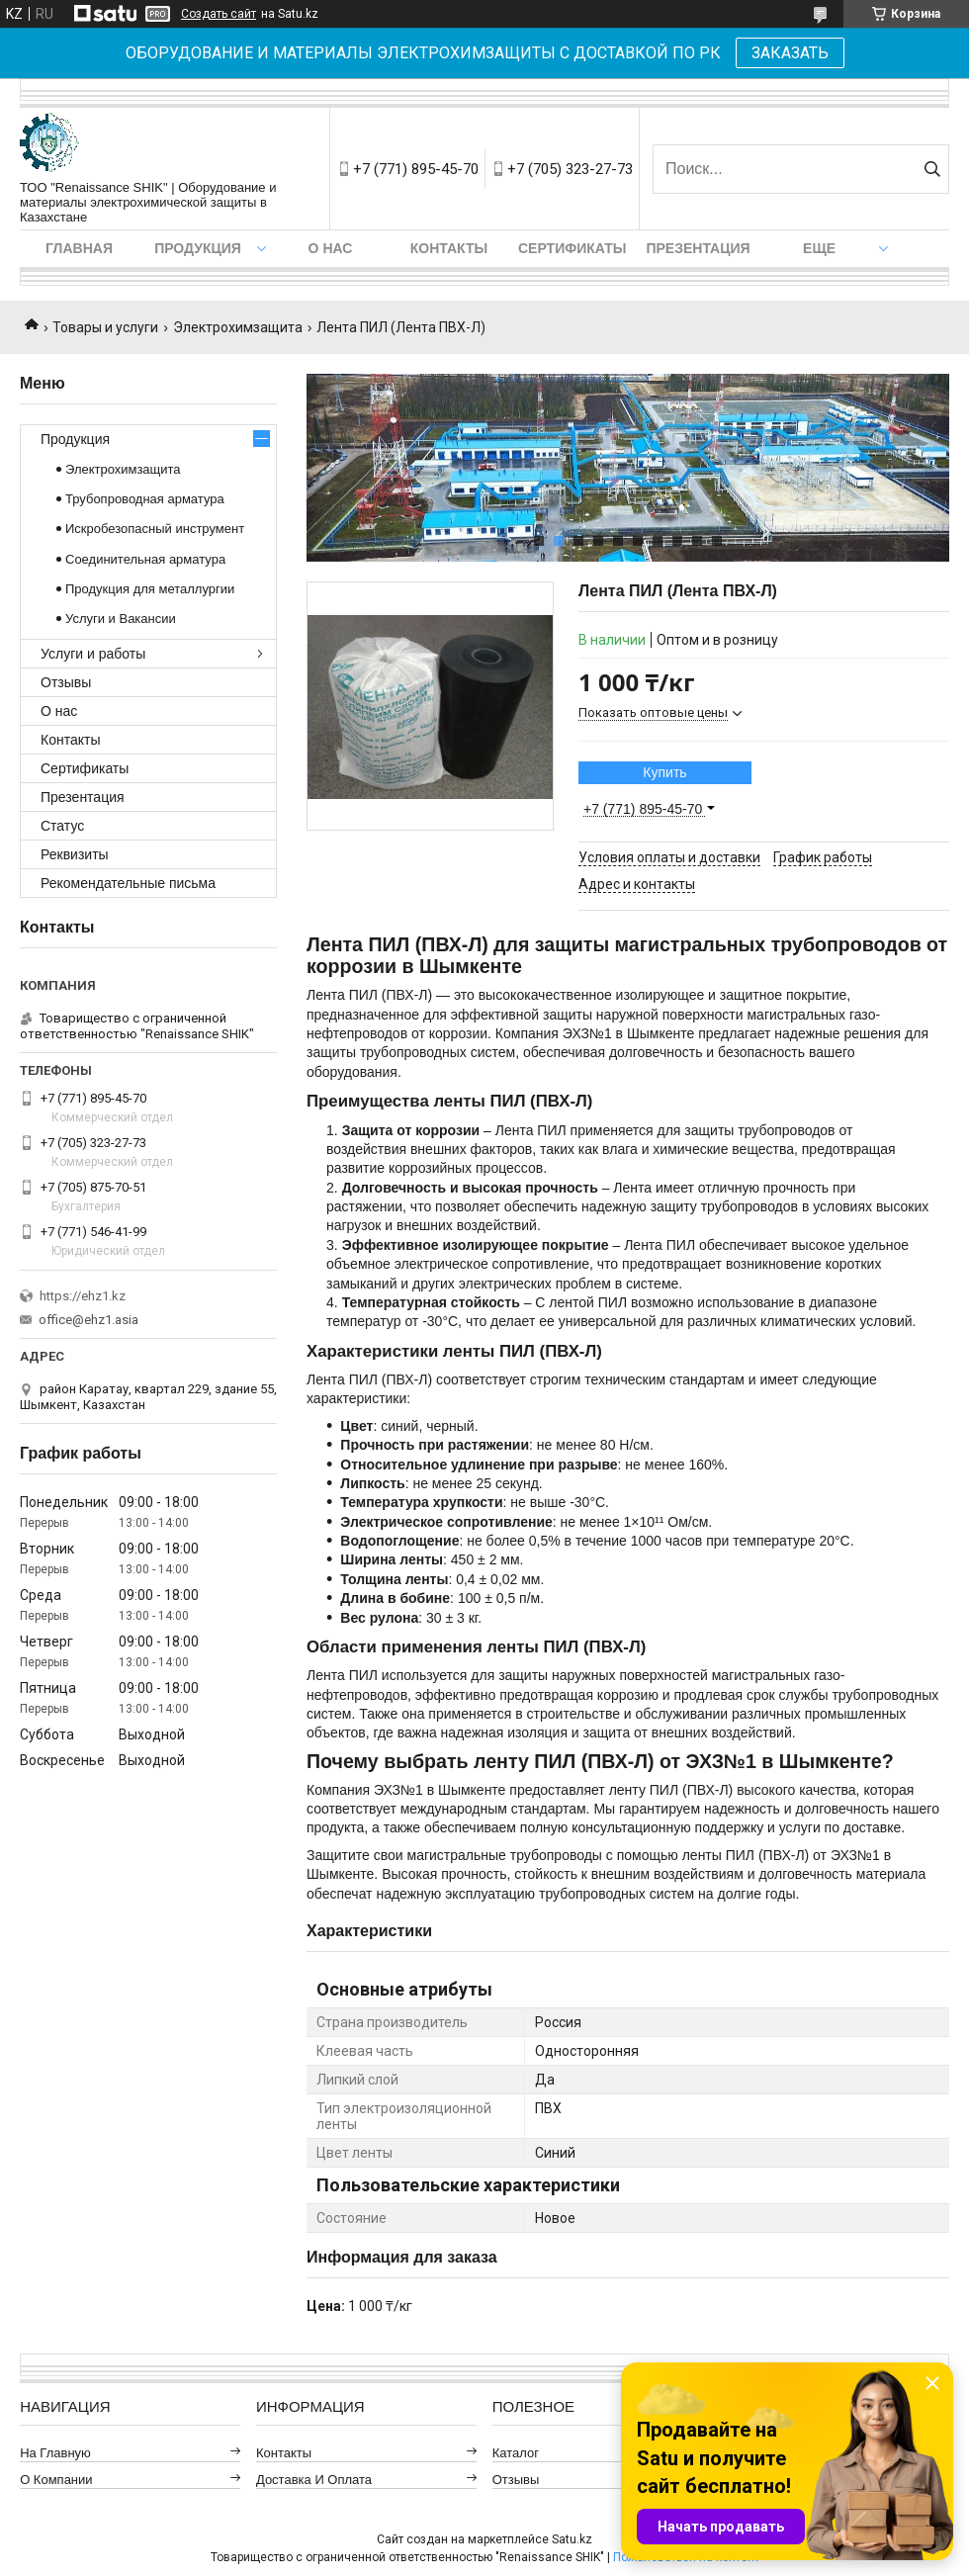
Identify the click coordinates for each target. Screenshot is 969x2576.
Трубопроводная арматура (144, 498)
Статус (62, 826)
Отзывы (66, 682)
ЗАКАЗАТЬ (790, 53)
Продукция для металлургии (149, 588)
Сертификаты (572, 248)
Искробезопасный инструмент (154, 528)
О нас (330, 248)
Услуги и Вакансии (120, 618)
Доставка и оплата (314, 2479)
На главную (55, 2452)
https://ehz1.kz (83, 1295)
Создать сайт (218, 14)
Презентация (697, 248)
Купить (664, 772)
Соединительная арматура (145, 559)
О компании (56, 2479)
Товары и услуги (105, 327)
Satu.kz (572, 2539)
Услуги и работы (93, 654)
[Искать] (932, 169)
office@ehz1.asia (88, 1319)
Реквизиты (75, 854)
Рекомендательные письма (128, 883)
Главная (79, 248)
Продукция (197, 248)
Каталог (515, 2452)
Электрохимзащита (238, 327)
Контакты (448, 248)
